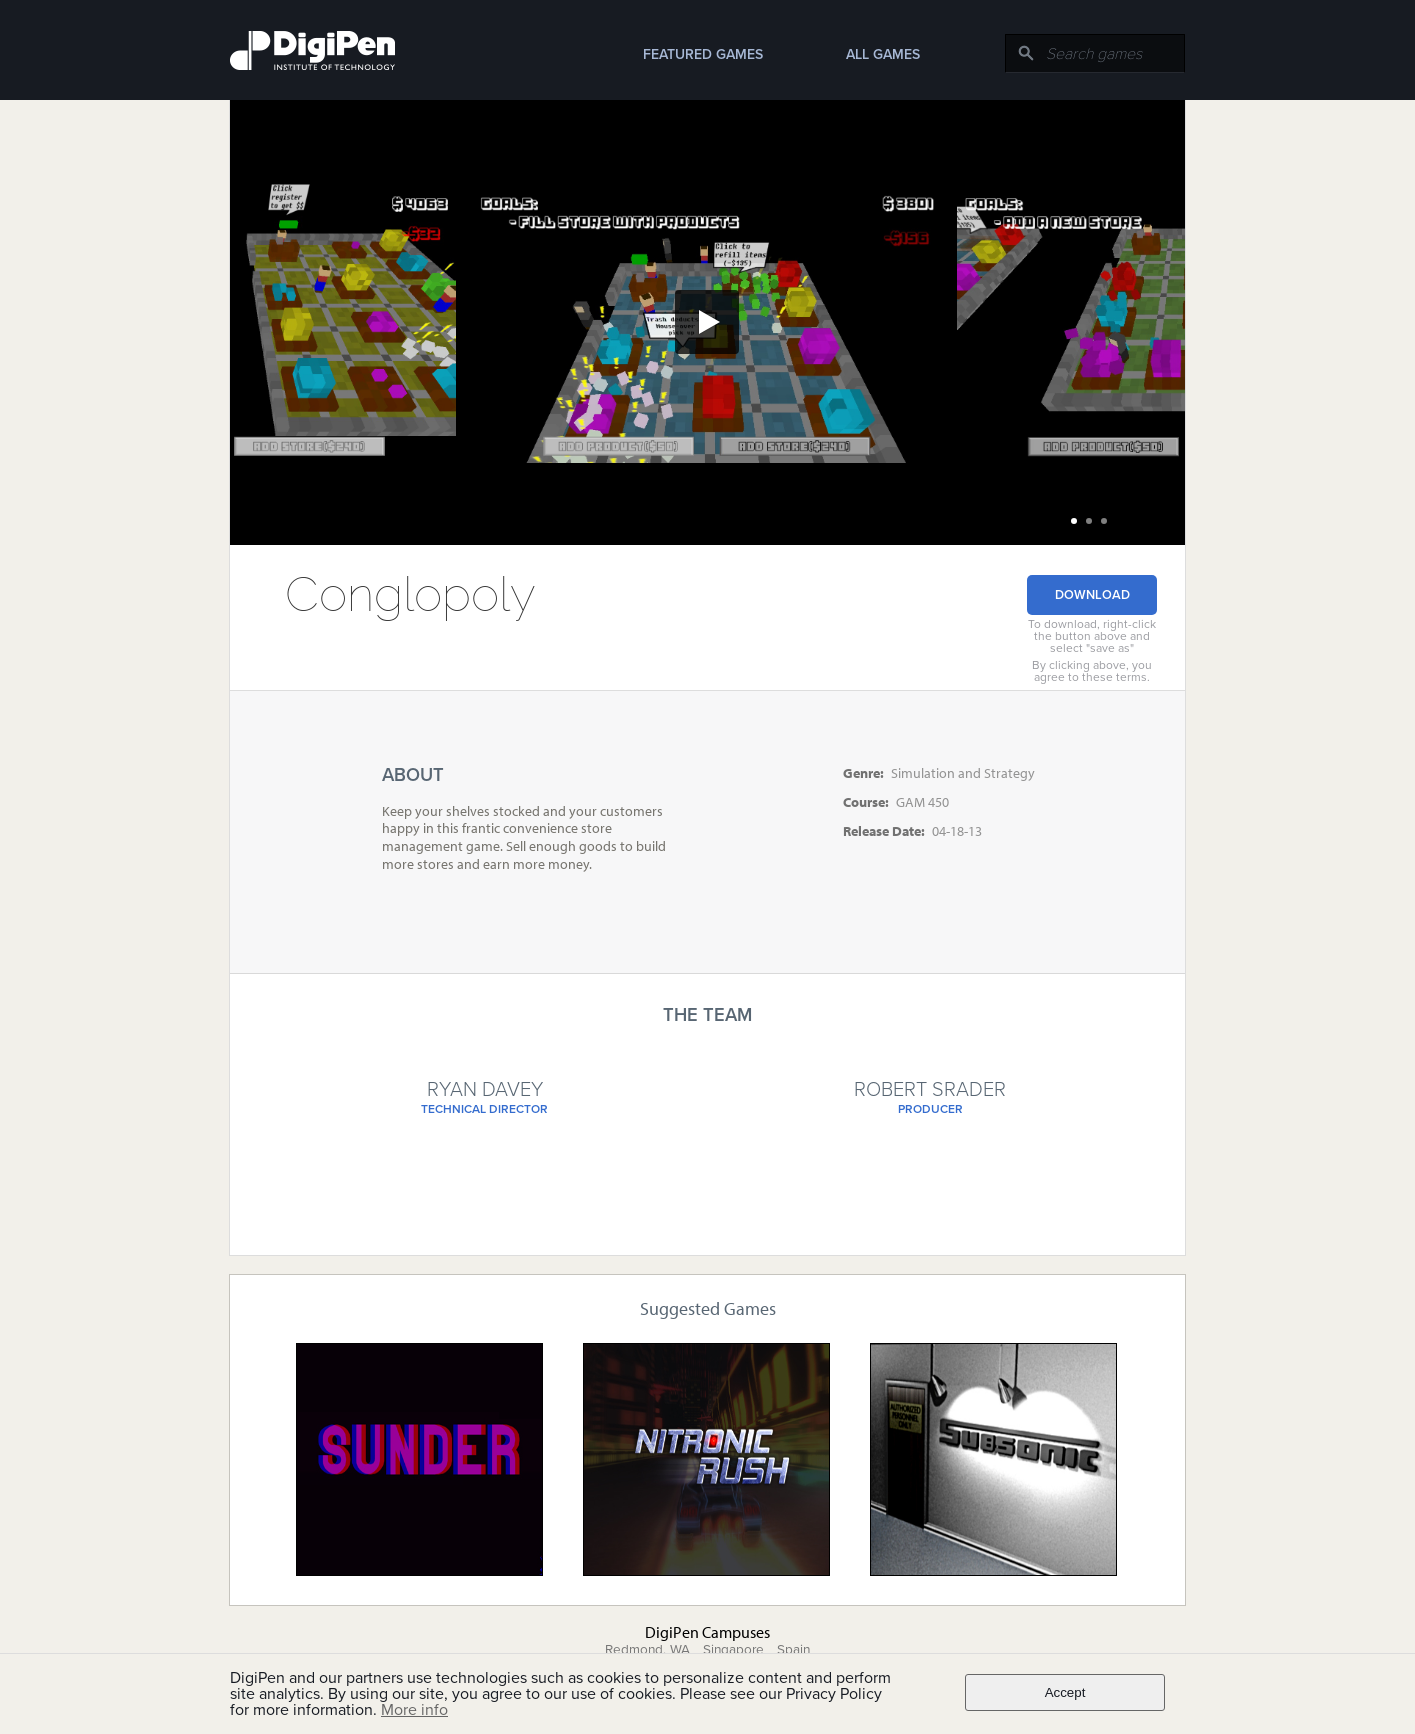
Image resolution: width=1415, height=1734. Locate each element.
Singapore (733, 1650)
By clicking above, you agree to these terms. (1092, 671)
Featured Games (703, 54)
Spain (793, 1650)
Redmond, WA (647, 1650)
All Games (883, 54)
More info (414, 1710)
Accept (1065, 1692)
